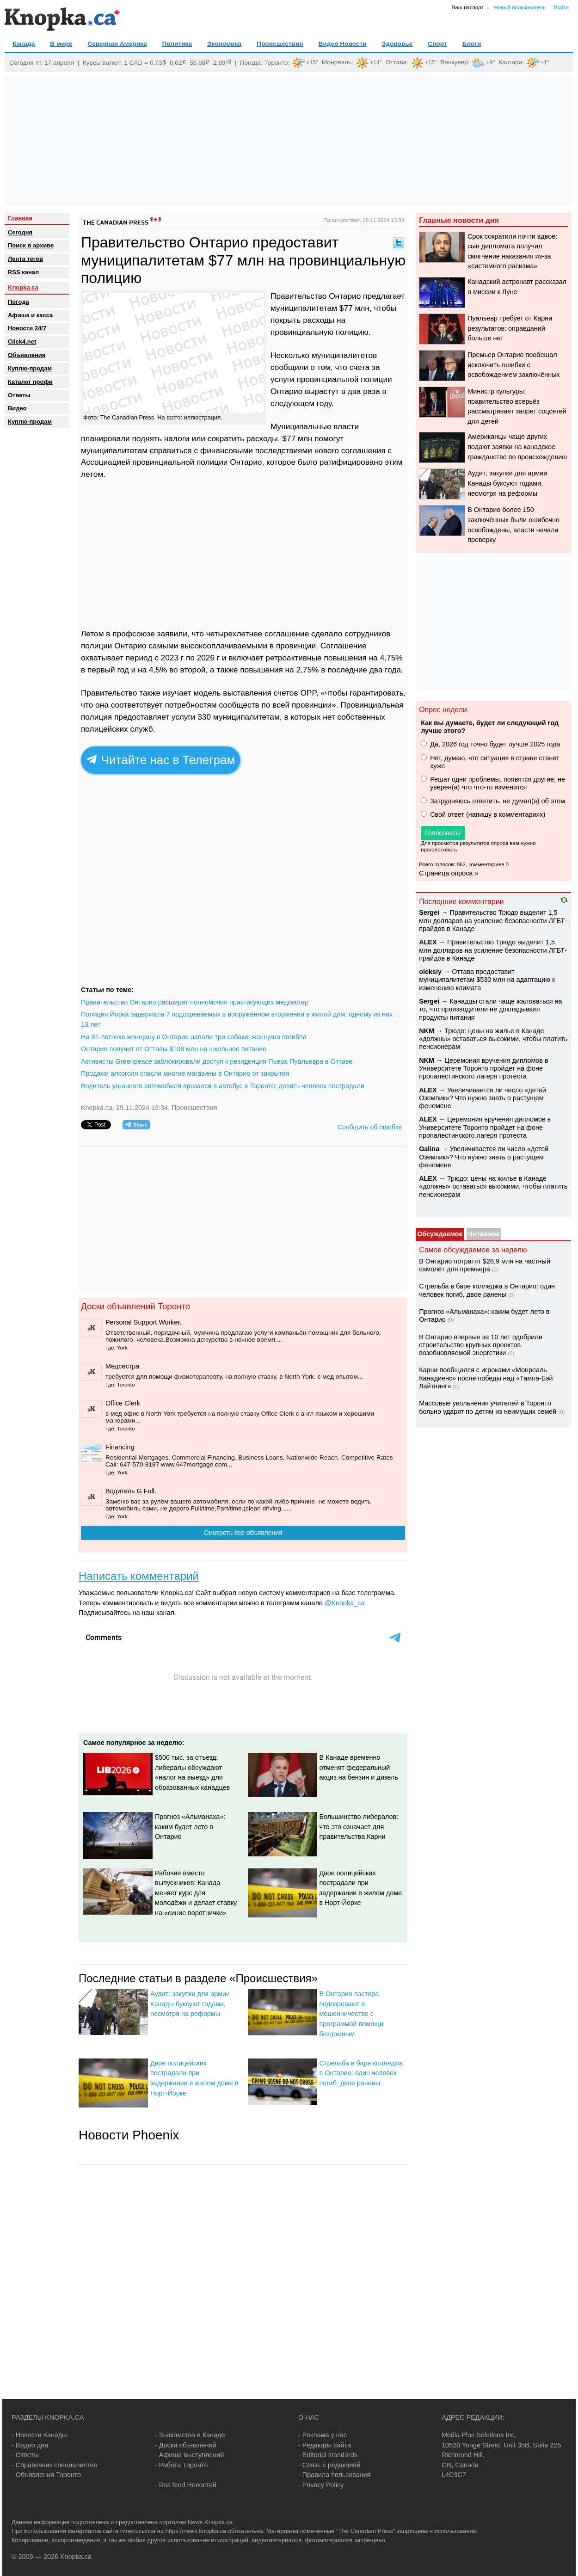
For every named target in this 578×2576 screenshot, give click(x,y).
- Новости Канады (39, 2435)
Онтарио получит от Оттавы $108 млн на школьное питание (173, 1049)
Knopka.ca (23, 287)
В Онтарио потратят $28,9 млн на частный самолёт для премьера (484, 1265)
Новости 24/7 (27, 328)
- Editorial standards (327, 2455)
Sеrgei (429, 912)
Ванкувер (454, 62)
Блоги (471, 43)
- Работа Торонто (181, 2465)
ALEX (428, 942)
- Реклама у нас (322, 2435)
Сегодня (20, 232)
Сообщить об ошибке (370, 1127)
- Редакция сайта (324, 2445)
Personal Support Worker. (143, 1322)
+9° (490, 62)
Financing (119, 1447)
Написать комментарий (139, 1576)
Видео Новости (343, 43)
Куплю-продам (30, 368)
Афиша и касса (30, 315)
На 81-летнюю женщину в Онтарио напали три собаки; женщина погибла (194, 1037)
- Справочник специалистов (54, 2465)
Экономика (224, 43)
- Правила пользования (334, 2474)
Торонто (276, 62)
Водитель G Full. (130, 1491)
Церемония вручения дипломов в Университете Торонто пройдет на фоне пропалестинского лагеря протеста (483, 1068)
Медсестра (122, 1366)
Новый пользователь (520, 7)
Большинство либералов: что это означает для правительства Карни (359, 1826)
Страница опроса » (448, 873)
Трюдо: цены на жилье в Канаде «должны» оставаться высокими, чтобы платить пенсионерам (493, 1039)
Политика (177, 43)
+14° (376, 62)
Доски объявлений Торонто (135, 1306)
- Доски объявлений (185, 2445)
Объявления (26, 354)
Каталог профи (30, 381)
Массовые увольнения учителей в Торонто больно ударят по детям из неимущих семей (487, 1407)
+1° (545, 62)
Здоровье (397, 43)
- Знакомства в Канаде (190, 2435)
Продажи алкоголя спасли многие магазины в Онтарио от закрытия (185, 1073)
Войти (561, 7)
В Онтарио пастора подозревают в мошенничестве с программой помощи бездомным (351, 2013)
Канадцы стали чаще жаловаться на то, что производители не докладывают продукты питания (490, 1009)
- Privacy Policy (321, 2485)
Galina (429, 1148)
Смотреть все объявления (242, 1532)
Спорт (437, 43)
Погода (250, 62)
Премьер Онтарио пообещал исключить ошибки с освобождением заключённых (513, 364)
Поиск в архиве (31, 245)
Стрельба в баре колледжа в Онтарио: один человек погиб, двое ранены (361, 2073)
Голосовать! (443, 833)
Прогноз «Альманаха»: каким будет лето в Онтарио (190, 1826)
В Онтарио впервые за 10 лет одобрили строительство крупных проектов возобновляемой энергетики (480, 1345)
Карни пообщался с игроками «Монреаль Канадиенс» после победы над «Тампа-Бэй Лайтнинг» (486, 1378)
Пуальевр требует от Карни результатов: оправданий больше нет (509, 328)
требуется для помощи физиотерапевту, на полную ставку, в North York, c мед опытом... (234, 1376)
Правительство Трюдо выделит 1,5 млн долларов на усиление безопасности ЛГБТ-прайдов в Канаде (493, 920)
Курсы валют (102, 62)
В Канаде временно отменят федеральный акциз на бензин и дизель (359, 1767)
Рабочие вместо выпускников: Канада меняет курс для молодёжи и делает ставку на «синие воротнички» (196, 1893)
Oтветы (19, 395)
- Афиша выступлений (189, 2455)
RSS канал (23, 272)
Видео (17, 408)
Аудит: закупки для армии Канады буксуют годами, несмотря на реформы (190, 2003)
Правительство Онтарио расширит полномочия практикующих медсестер (194, 1002)
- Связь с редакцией (329, 2465)
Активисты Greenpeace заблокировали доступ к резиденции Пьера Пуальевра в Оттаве (216, 1061)
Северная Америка (117, 43)
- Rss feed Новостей (185, 2485)
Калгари (510, 62)
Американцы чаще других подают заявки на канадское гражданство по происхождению (517, 446)
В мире (61, 43)
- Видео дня (30, 2445)
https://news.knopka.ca (196, 2530)
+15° (312, 62)
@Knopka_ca (345, 1603)
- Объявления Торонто (46, 2474)
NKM (426, 1031)
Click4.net (22, 341)
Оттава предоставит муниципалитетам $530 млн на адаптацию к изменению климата (487, 980)
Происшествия (280, 43)
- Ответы (25, 2455)
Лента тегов (25, 258)
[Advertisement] (289, 140)
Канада (23, 43)
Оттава (396, 62)
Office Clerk (122, 1403)
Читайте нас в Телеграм (160, 760)
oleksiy (430, 971)
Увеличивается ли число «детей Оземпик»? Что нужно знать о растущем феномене (482, 1098)
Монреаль (337, 62)
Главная (20, 218)
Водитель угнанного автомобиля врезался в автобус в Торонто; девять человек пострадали (222, 1086)
